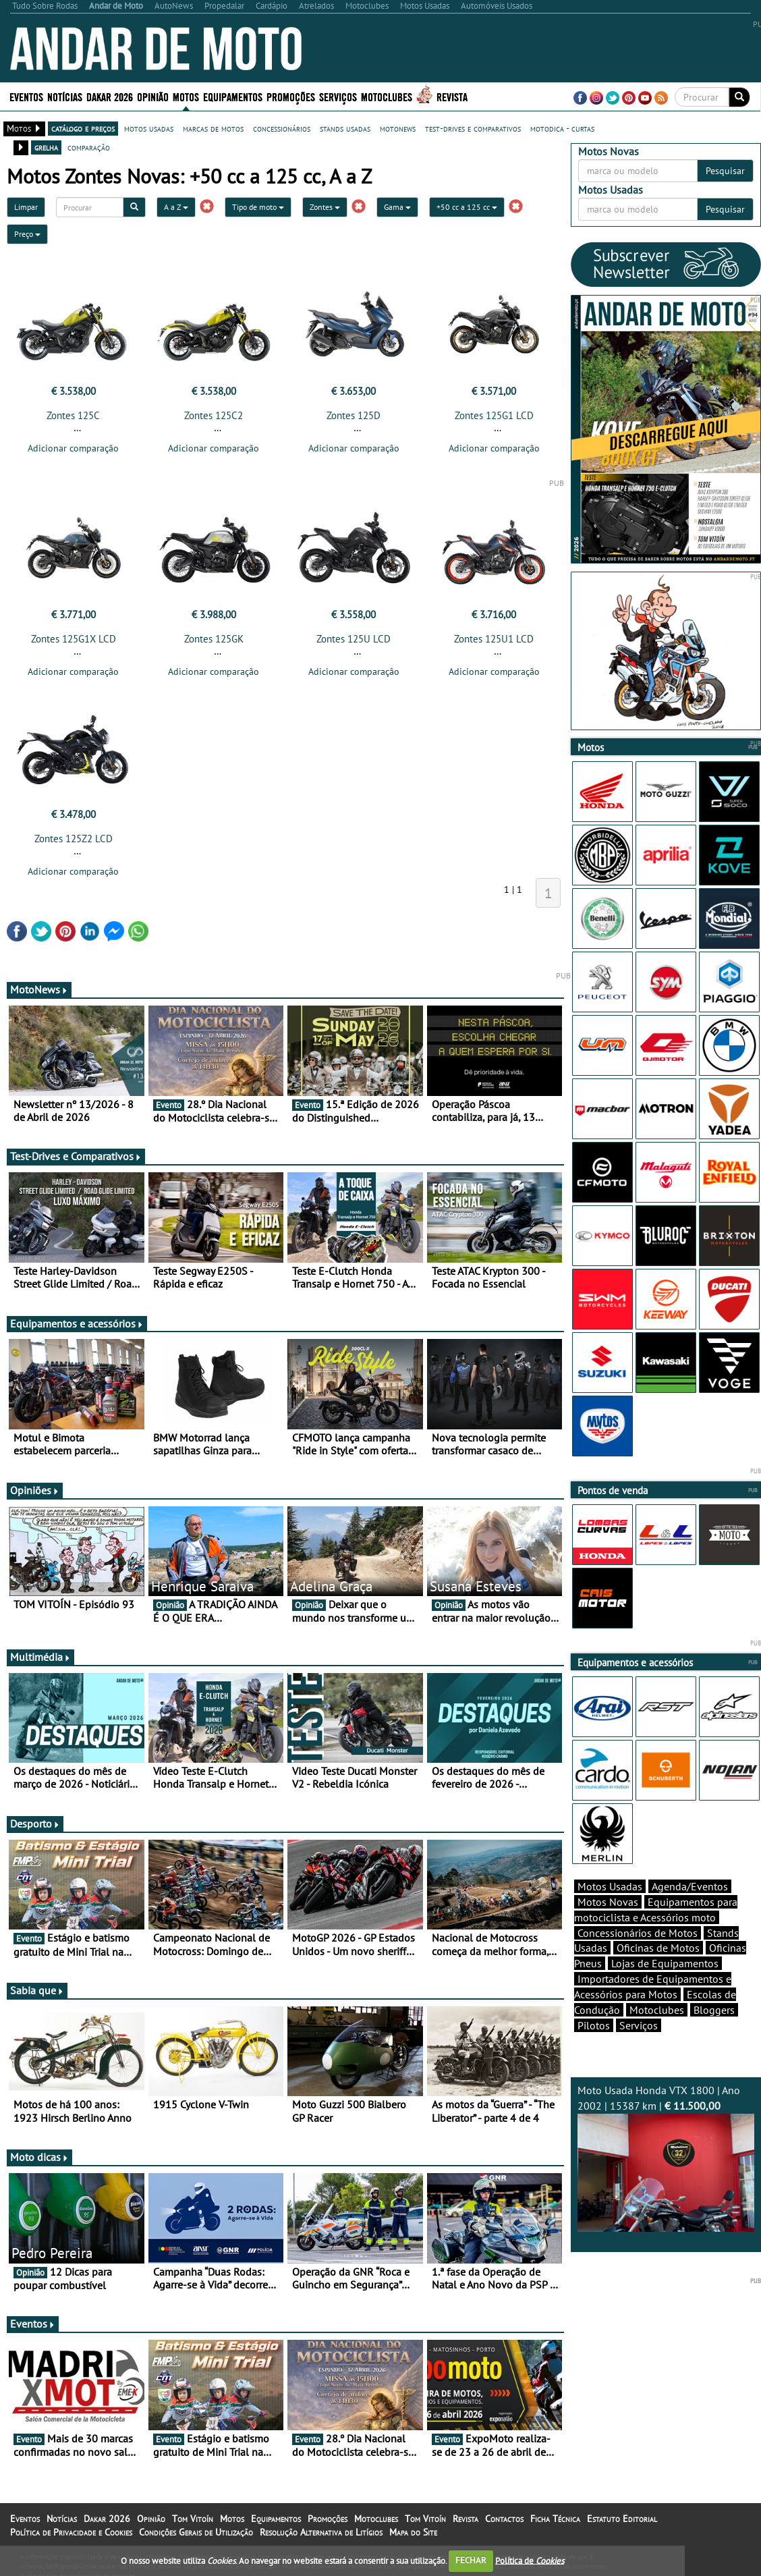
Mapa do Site (413, 2532)
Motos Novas (607, 1902)
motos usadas (148, 128)
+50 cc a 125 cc (466, 207)
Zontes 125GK (214, 638)
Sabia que (37, 1990)
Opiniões (34, 1490)
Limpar (26, 207)
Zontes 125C (73, 415)
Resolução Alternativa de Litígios (321, 2532)
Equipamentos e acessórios (77, 1323)
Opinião (153, 96)
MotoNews (39, 989)
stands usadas (345, 128)
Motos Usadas (609, 1886)
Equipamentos (232, 96)
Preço (27, 234)
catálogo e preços (83, 128)
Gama (397, 207)
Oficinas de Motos (658, 1947)
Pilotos (593, 2025)
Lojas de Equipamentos (664, 1963)
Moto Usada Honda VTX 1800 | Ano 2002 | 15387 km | (665, 2157)
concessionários (281, 128)
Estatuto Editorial (622, 2519)
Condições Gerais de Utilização (196, 2532)
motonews (398, 128)
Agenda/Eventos (690, 1886)
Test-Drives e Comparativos (76, 1156)
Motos (186, 96)
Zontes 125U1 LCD (494, 638)
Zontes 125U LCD (353, 638)
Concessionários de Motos (637, 1933)
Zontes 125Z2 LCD (73, 838)
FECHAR (470, 2560)
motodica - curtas (562, 128)
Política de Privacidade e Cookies (71, 2532)
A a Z (176, 207)
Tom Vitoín (192, 2519)
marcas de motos (213, 128)
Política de (529, 2560)
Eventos (26, 96)
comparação (88, 147)
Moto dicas (39, 2157)
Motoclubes (386, 96)
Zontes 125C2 (213, 415)
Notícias (64, 96)
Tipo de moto (258, 207)
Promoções (290, 96)
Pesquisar (725, 171)
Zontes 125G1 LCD (494, 415)
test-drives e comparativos (473, 128)
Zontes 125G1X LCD (73, 638)
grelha (46, 147)
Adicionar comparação (73, 448)
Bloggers (714, 2010)
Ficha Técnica (555, 2519)
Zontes (325, 207)
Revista (452, 96)
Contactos (504, 2519)
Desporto (35, 1823)
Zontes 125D (353, 415)
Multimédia (40, 1657)
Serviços (338, 96)
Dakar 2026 (109, 96)
